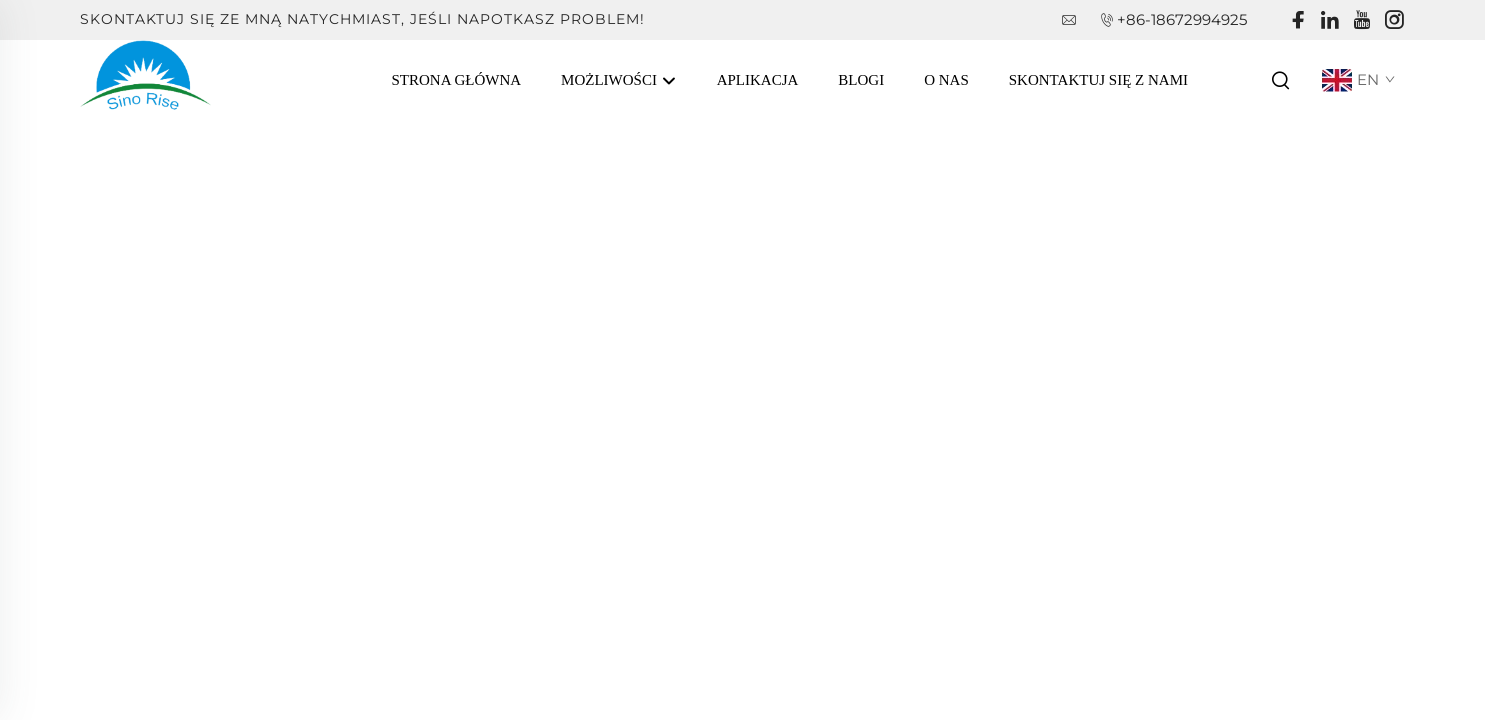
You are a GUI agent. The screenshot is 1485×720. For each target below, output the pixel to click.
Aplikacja (758, 80)
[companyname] (145, 78)
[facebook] (1298, 20)
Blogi (861, 80)
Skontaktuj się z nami (1098, 80)
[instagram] (1394, 20)
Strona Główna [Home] (457, 80)
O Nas (946, 80)
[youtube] (1362, 20)
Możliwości (619, 81)
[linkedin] (1330, 20)
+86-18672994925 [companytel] (1182, 19)
